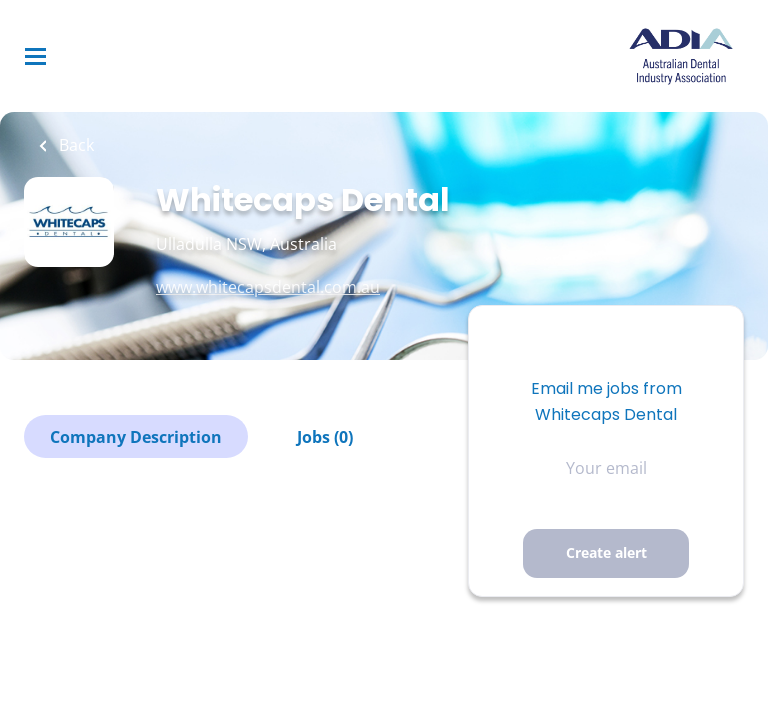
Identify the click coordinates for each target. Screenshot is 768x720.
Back (74, 145)
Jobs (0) (325, 437)
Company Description (136, 437)
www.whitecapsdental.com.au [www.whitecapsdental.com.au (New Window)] (268, 287)
